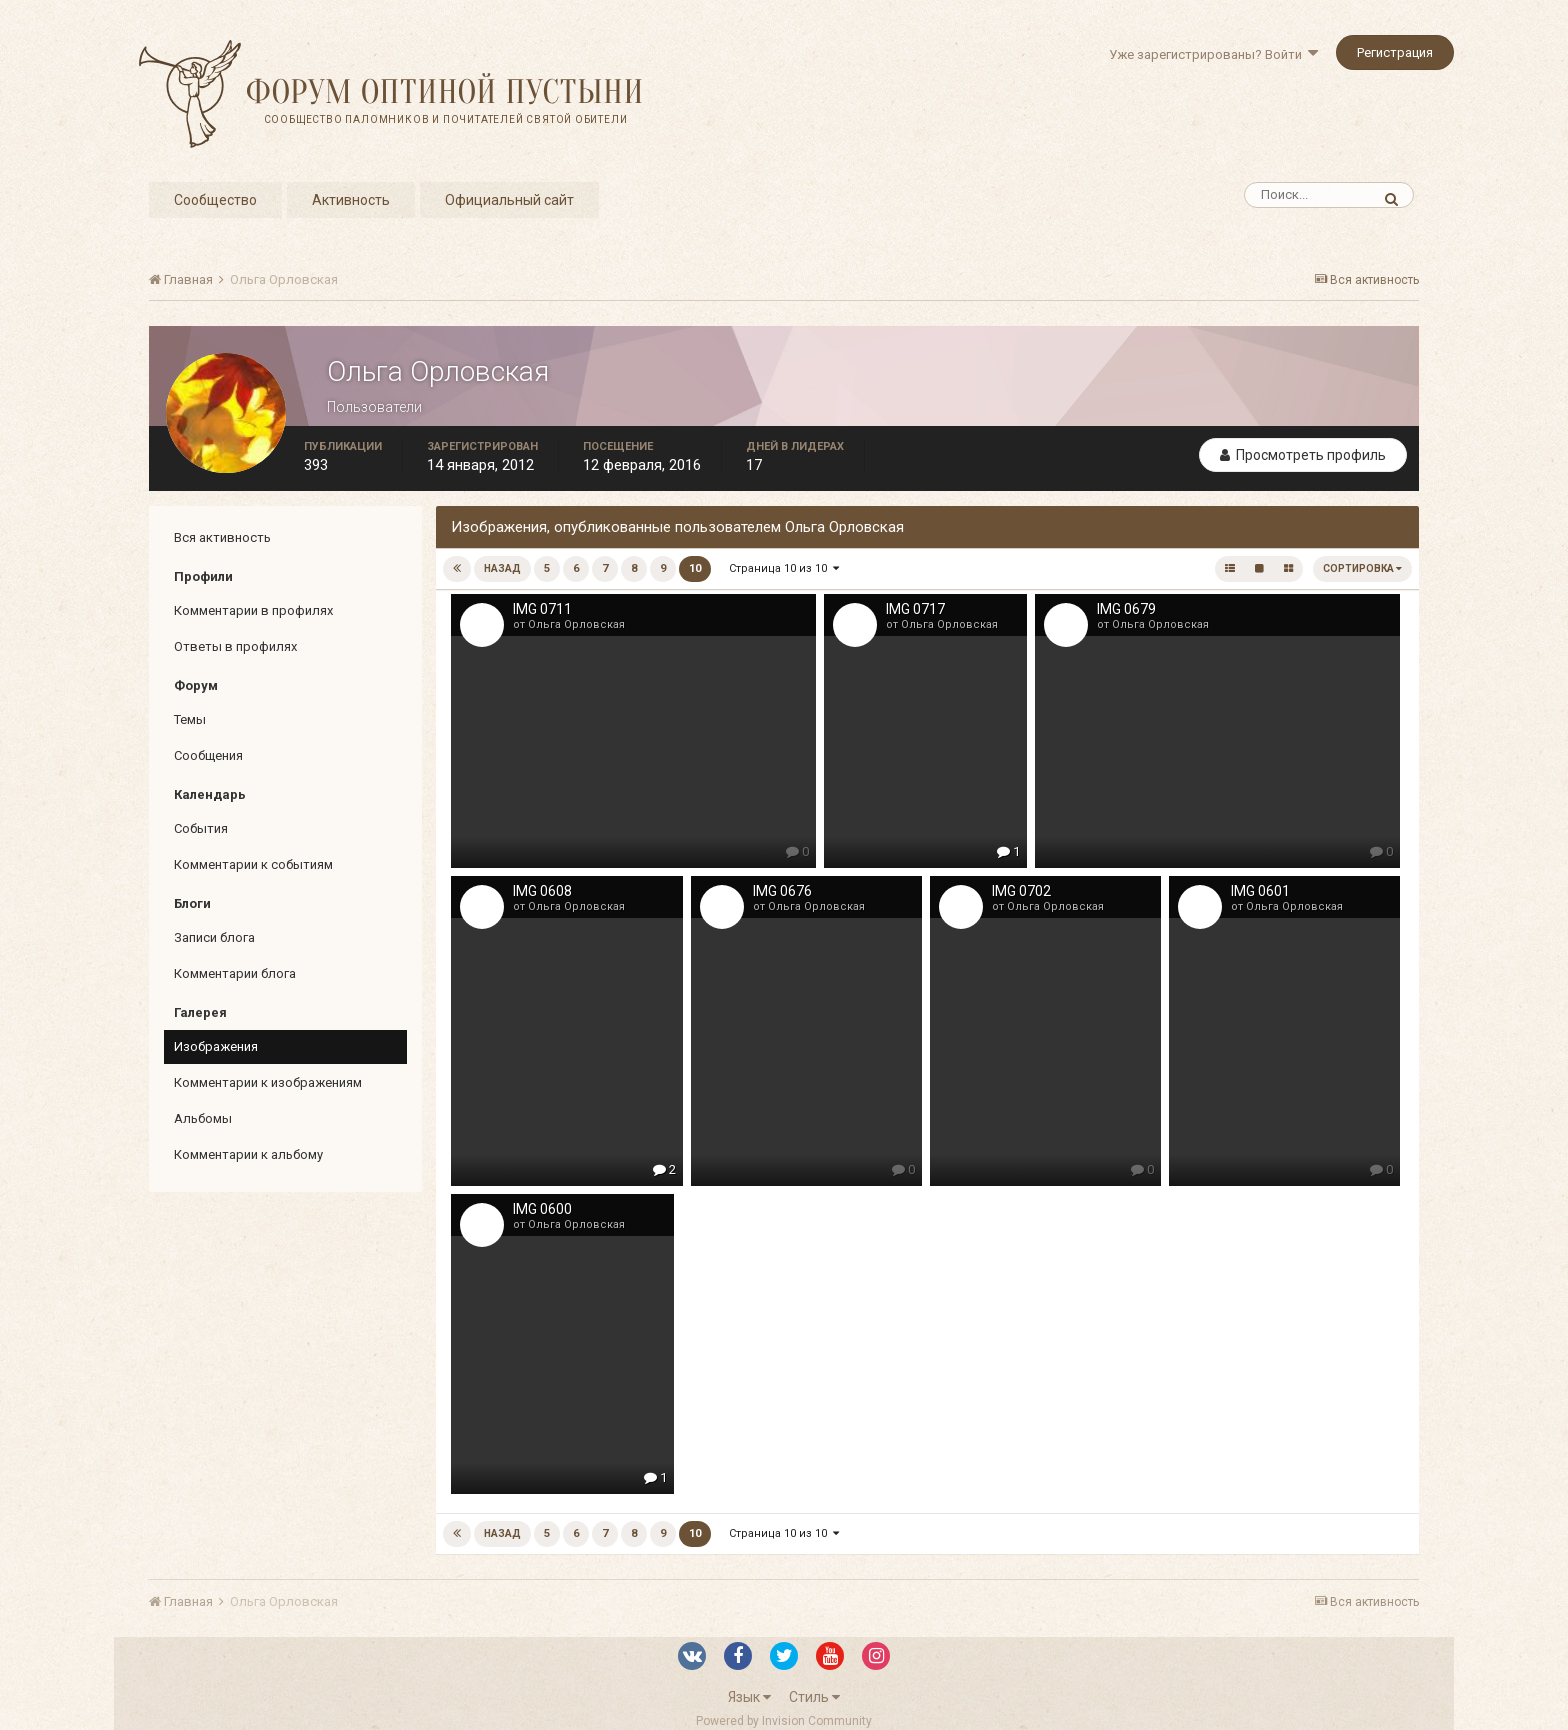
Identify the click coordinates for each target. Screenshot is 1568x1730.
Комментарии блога (235, 973)
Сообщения (208, 755)
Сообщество (215, 200)
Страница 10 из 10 (784, 568)
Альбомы (203, 1118)
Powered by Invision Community (784, 1721)
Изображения (216, 1046)
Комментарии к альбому (248, 1154)
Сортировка (1362, 568)
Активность (351, 200)
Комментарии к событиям (253, 864)
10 (695, 568)
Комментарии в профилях (253, 610)
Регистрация (1395, 52)
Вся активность (222, 537)
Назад (502, 568)
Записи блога (214, 937)
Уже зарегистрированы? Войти (1213, 54)
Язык (749, 1697)
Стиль (814, 1697)
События (201, 828)
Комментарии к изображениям (268, 1082)
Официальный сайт (509, 200)
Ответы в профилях (235, 646)
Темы (190, 719)
